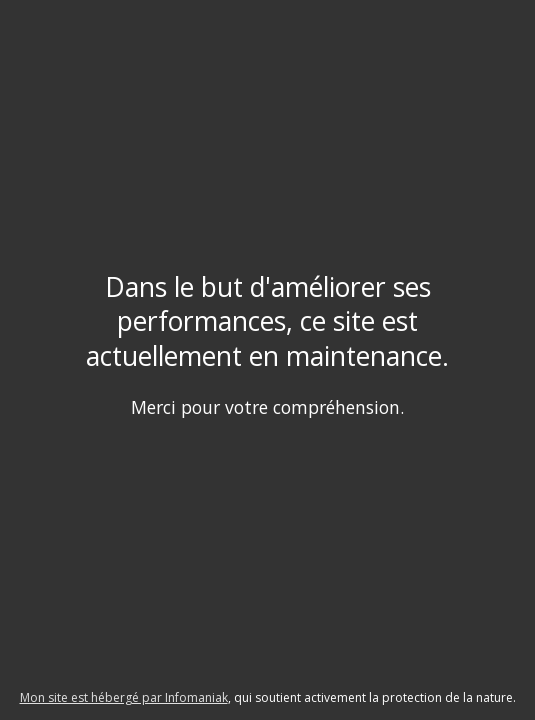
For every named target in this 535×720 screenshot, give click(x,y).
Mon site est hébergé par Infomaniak (124, 697)
